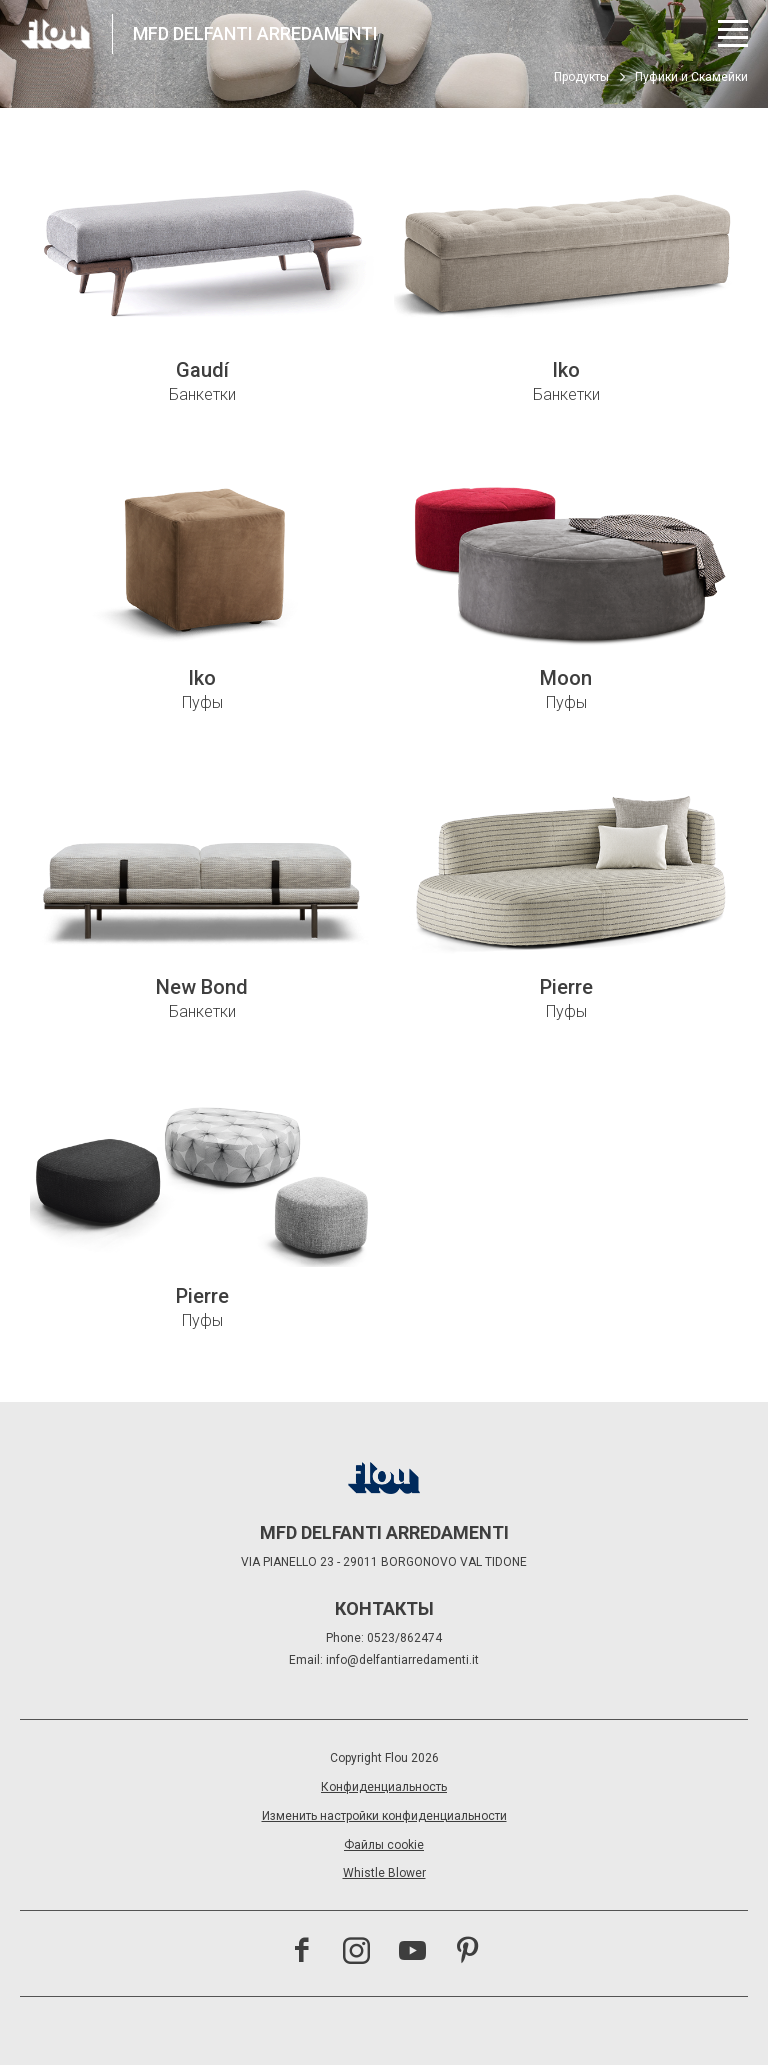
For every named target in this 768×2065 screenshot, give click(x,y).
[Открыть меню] (733, 33)
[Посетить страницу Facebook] (301, 1953)
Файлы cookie (384, 1845)
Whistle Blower (384, 1873)
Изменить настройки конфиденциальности (384, 1816)
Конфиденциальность (384, 1787)
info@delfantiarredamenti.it (402, 1660)
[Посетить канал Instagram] (356, 1953)
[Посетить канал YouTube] (412, 1953)
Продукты (581, 77)
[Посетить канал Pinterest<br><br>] (467, 1953)
